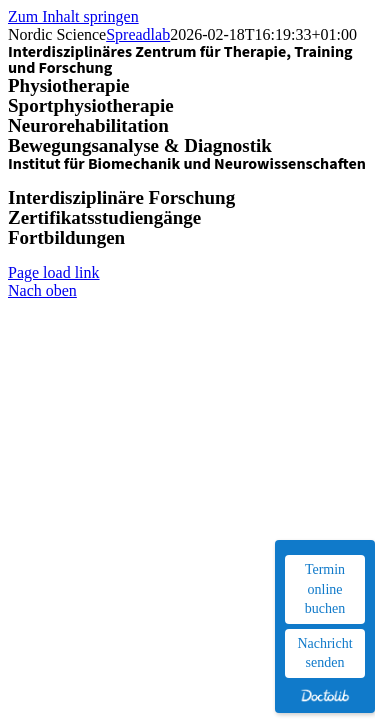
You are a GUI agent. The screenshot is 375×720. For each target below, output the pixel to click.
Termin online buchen (325, 589)
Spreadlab (138, 34)
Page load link (54, 272)
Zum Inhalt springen (73, 16)
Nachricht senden (324, 653)
